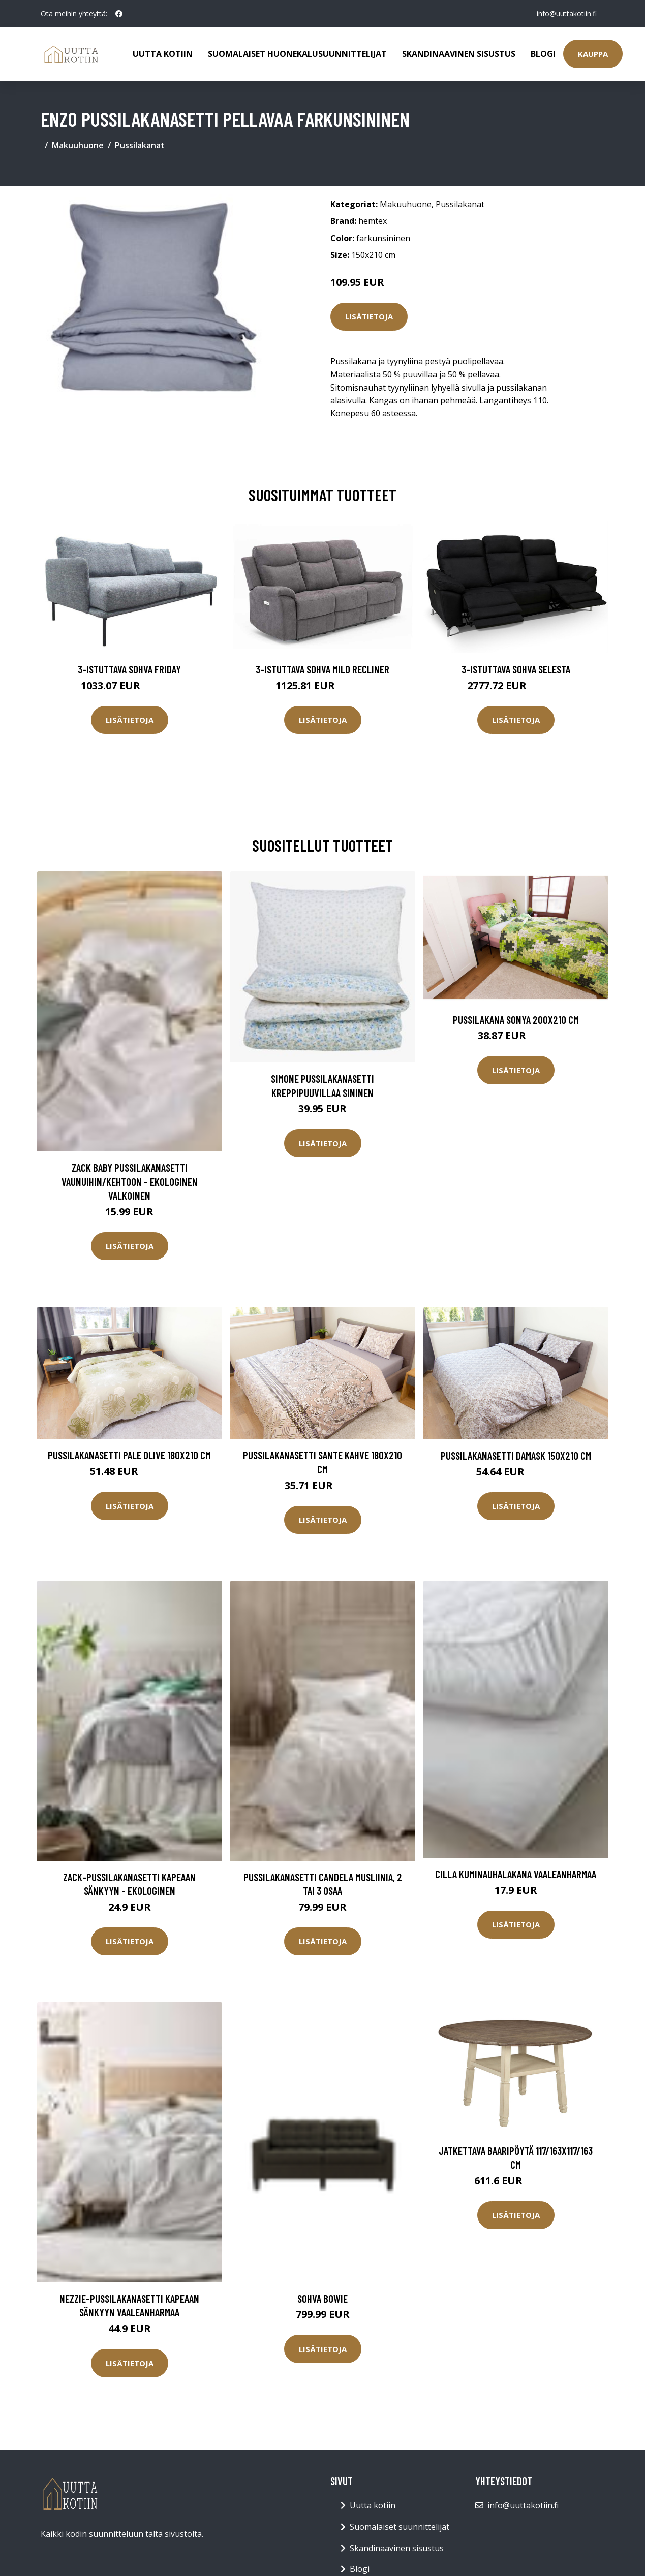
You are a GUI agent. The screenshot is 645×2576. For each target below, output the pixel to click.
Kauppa (593, 54)
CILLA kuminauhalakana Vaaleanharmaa (515, 1873)
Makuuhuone (78, 145)
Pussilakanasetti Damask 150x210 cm (516, 1455)
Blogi (543, 53)
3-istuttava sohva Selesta (516, 669)
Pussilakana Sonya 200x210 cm (516, 1019)
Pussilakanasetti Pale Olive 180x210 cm (129, 1454)
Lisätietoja (369, 316)
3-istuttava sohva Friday (129, 669)
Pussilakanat (140, 145)
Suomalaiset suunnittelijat (399, 2526)
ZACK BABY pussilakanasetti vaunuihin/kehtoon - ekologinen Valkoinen (130, 1181)
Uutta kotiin (163, 53)
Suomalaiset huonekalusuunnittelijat (297, 53)
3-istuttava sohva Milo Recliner (322, 669)
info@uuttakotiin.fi (567, 13)
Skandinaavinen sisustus (458, 53)
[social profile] (119, 13)
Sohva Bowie (322, 2298)
